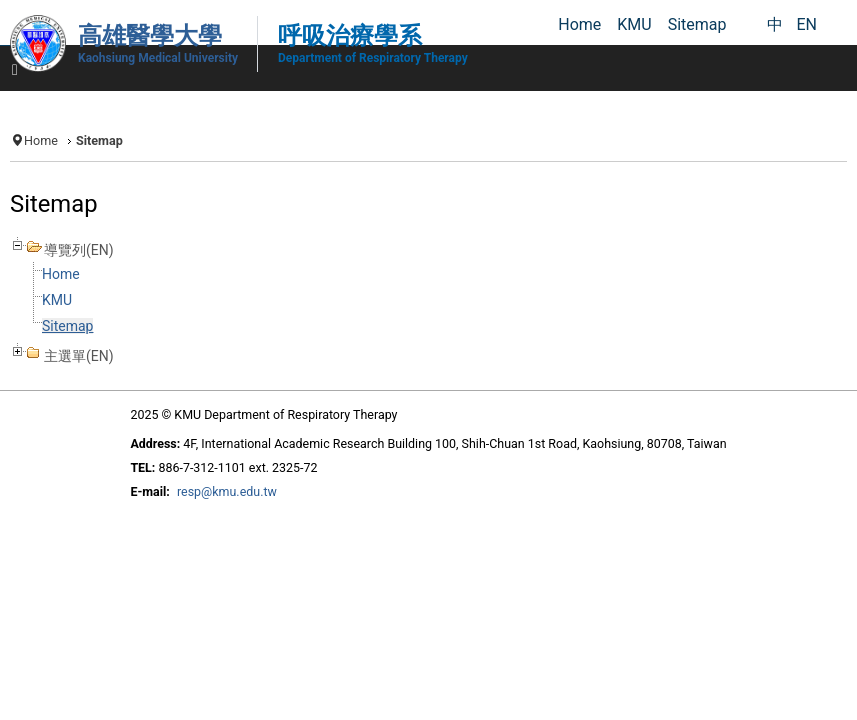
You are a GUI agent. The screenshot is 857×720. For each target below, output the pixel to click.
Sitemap (67, 326)
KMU (57, 300)
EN (806, 24)
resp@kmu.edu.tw (227, 491)
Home (41, 140)
